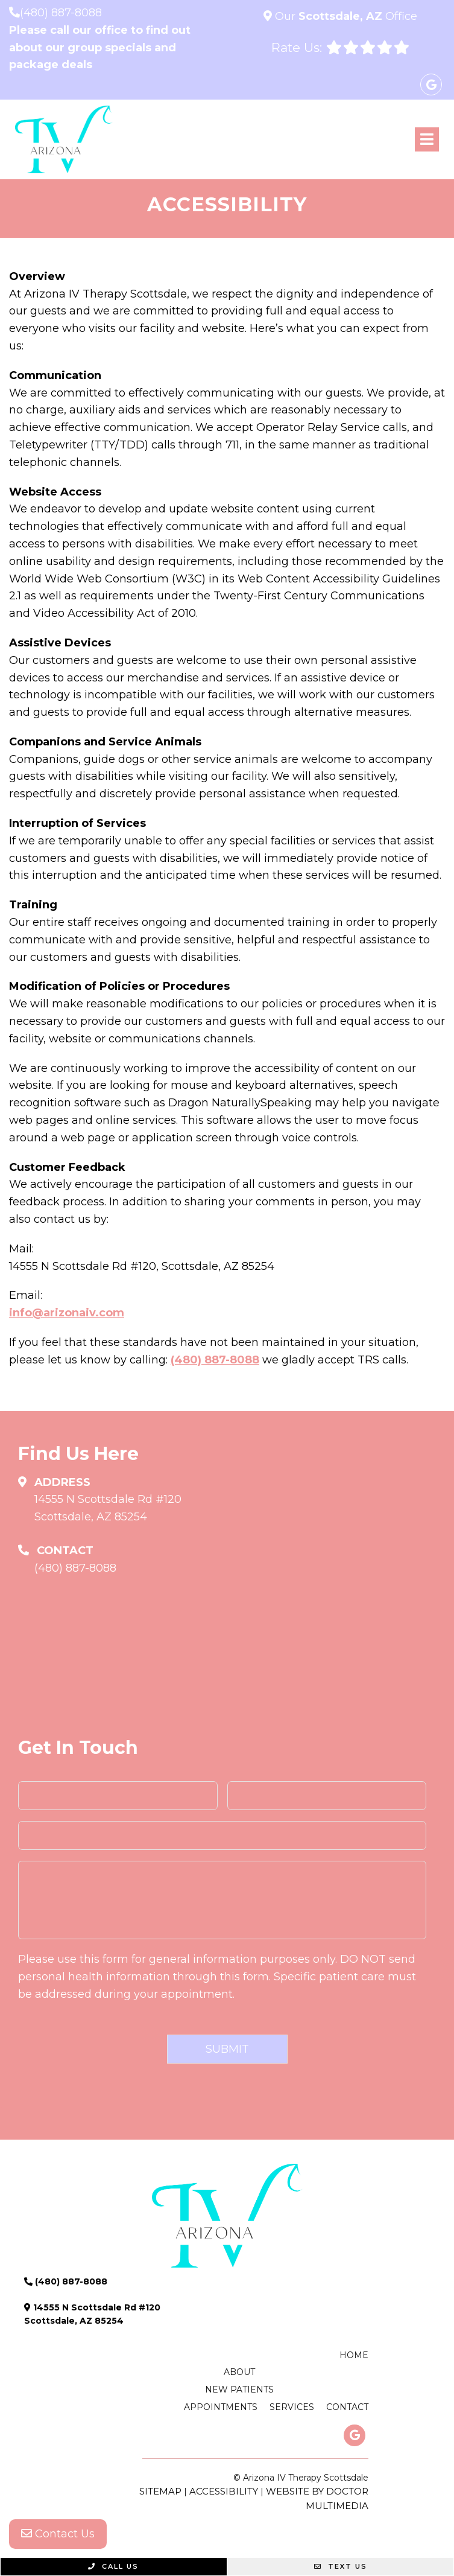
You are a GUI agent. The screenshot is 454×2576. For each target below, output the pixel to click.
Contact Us (58, 2533)
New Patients (239, 2389)
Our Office (344, 16)
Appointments (220, 2407)
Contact (347, 2407)
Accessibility (223, 2491)
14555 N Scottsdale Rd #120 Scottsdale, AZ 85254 (107, 1508)
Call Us (113, 2566)
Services (292, 2407)
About (239, 2372)
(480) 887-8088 (61, 12)
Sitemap (160, 2491)
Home (353, 2355)
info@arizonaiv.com (66, 1312)
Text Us (340, 2566)
